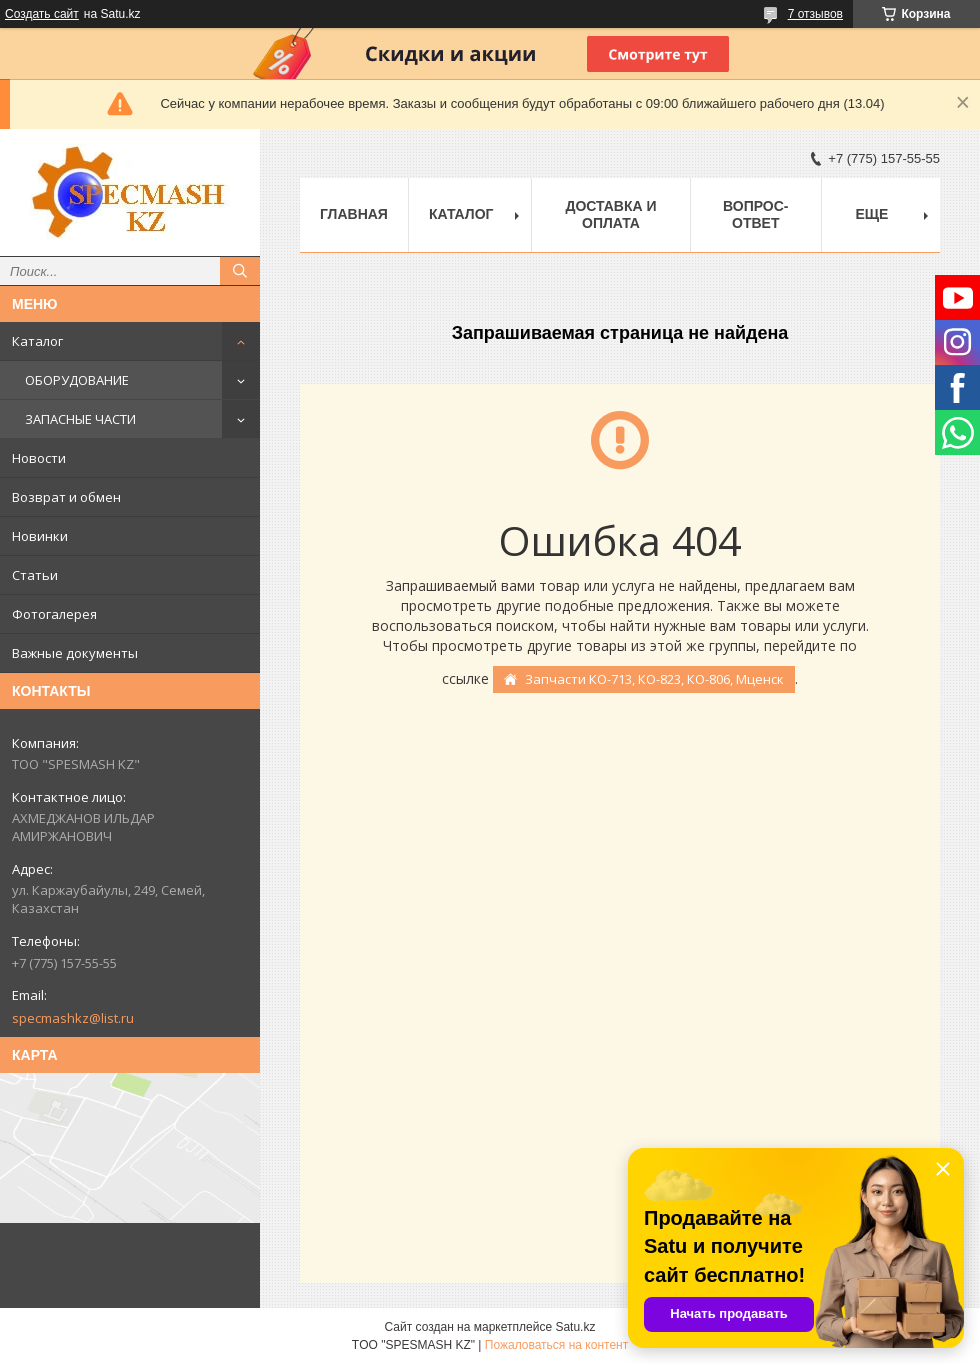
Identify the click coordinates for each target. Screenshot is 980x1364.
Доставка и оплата (610, 214)
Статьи (35, 575)
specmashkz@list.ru (73, 1018)
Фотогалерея (54, 614)
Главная (354, 214)
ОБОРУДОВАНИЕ (77, 380)
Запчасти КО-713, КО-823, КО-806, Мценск (654, 679)
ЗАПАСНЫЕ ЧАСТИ (80, 419)
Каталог (37, 341)
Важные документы (75, 653)
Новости (39, 458)
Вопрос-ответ (756, 214)
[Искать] (240, 271)
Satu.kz (575, 1327)
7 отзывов (815, 14)
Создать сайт (42, 14)
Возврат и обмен (66, 497)
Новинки (40, 536)
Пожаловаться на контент (556, 1345)
